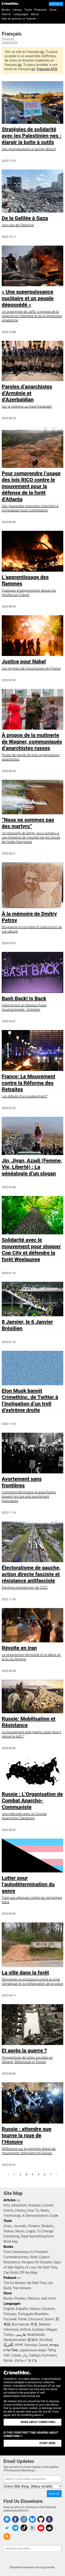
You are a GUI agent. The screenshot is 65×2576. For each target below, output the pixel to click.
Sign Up (54, 2493)
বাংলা (19, 2345)
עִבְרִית (54, 2345)
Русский (9, 2319)
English (9, 2309)
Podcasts (40, 9)
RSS (18, 2200)
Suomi (49, 2319)
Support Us (56, 4)
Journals (20, 2226)
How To (33, 2210)
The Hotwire (21, 2288)
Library (17, 9)
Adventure (19, 2205)
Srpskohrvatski (14, 2340)
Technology (12, 2216)
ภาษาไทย (10, 2350)
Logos (30, 2231)
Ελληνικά (36, 2319)
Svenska (30, 2345)
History (20, 2210)
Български (20, 2324)
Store (53, 9)
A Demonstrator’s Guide (40, 2216)
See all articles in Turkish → (21, 18)
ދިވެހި (25, 2355)
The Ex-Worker (14, 2283)
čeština (25, 2329)
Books (6, 9)
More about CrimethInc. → (40, 2422)
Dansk (43, 2345)
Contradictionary (15, 2257)
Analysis (34, 2205)
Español (22, 2309)
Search (6, 14)
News (44, 2210)
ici (42, 52)
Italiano (35, 2309)
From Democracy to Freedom (25, 2252)
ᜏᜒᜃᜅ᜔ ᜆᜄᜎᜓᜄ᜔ (25, 2360)
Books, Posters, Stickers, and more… (30, 2298)
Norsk (7, 2360)
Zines (7, 2226)
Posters (34, 2226)
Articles (9, 2200)
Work (34, 2257)
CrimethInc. (10, 3)
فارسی (20, 2335)
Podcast (9, 2278)
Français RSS (47, 69)
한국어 (32, 2340)
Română (45, 2340)
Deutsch (48, 2309)
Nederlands (35, 2335)
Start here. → (49, 2443)
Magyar (51, 2329)
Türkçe (8, 2335)
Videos (8, 2231)
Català (15, 2355)
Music (19, 2231)
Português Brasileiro (33, 2314)
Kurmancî (49, 2355)
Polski (22, 2319)
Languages (21, 14)
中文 (34, 2324)
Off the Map (28, 2272)
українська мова (32, 2350)
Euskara (38, 2329)
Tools (28, 9)
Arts (6, 2205)
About (35, 14)
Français (9, 2314)
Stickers (47, 2226)
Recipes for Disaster (37, 2262)
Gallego (35, 2355)
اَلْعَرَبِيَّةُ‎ (8, 2345)
